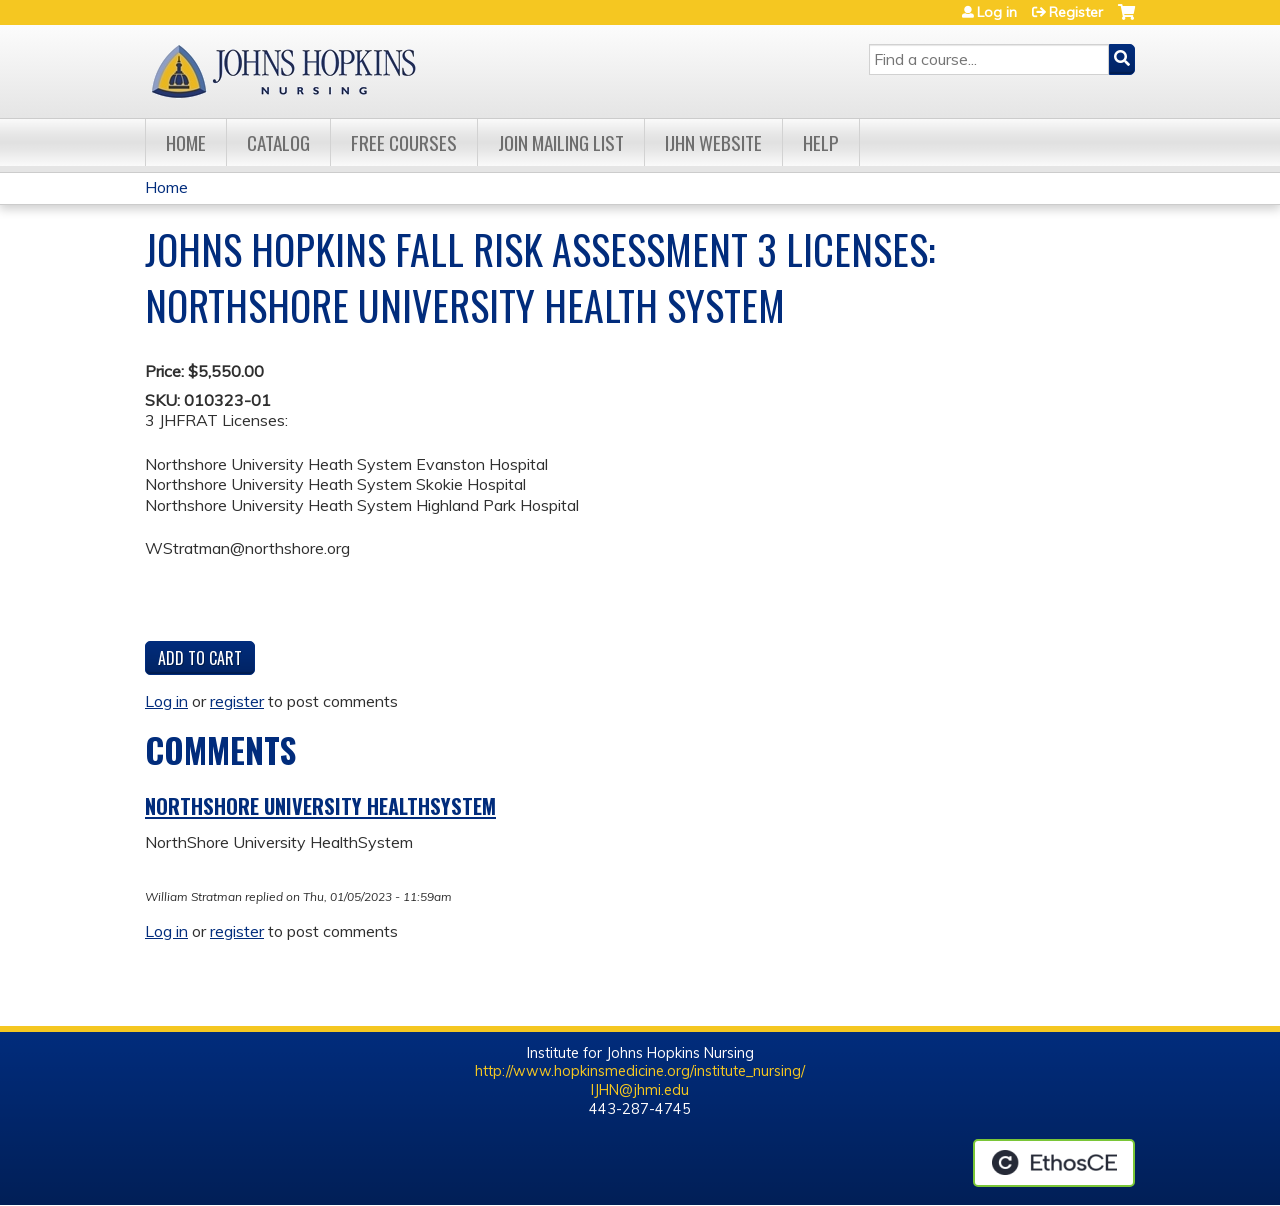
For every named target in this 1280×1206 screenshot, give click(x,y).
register (237, 701)
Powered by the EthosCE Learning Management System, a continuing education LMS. (1054, 1163)
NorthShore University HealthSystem (320, 806)
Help (821, 142)
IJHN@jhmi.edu (640, 1090)
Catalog (278, 142)
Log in (997, 12)
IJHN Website (713, 142)
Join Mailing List (561, 142)
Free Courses (404, 142)
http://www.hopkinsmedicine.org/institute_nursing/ (640, 1071)
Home (186, 142)
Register (1076, 12)
